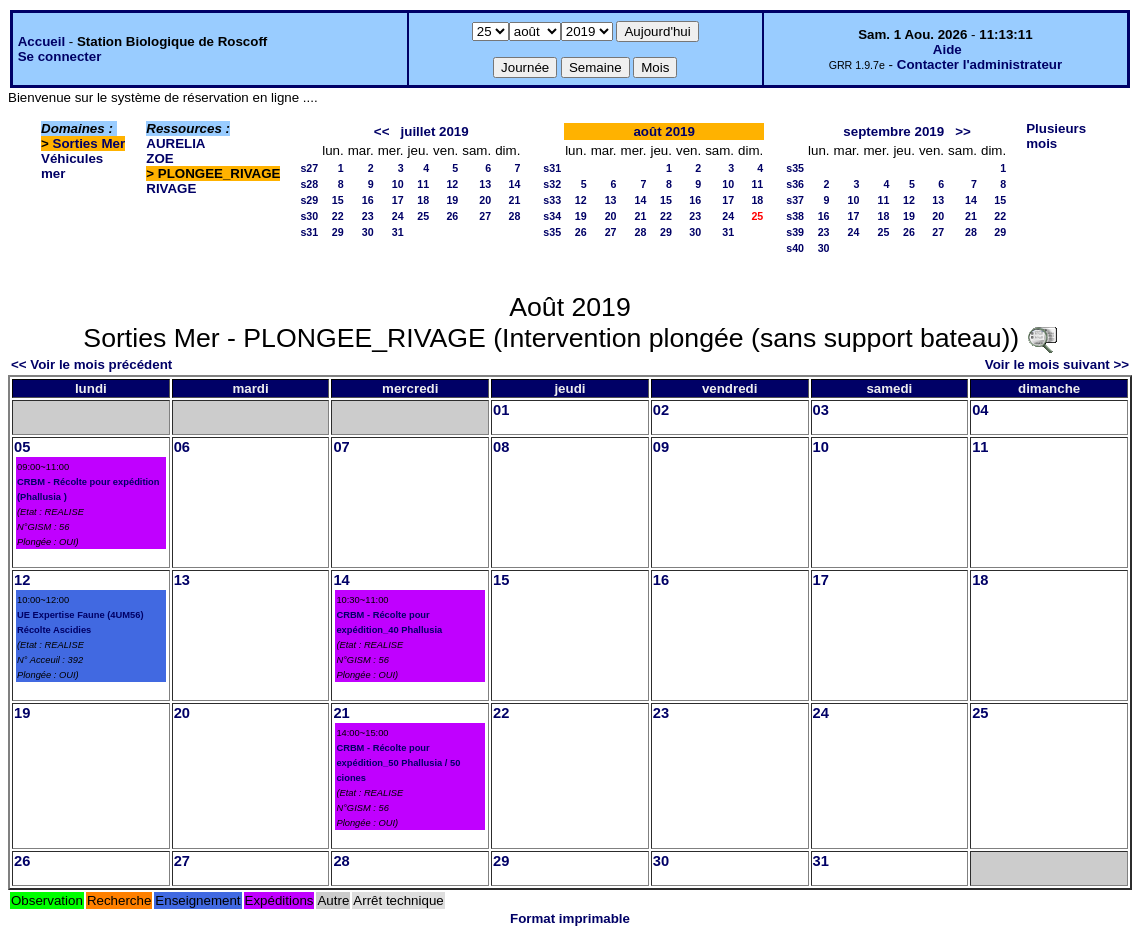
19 (452, 200)
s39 (795, 232)
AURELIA (175, 143)
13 (485, 184)
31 (398, 232)
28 (514, 216)
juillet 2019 (435, 131)
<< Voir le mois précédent (91, 364)
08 (501, 447)
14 (514, 184)
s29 (309, 200)
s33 (552, 200)
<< (382, 131)
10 (398, 184)
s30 (309, 216)
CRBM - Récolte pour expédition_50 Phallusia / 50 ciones (398, 763)
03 (821, 410)
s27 (309, 168)
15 (338, 200)
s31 (309, 232)
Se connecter (60, 56)
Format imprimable (570, 918)
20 (485, 200)
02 (661, 410)
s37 (795, 200)
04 (980, 410)
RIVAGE (171, 188)
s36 (795, 184)
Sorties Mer (89, 143)
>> (963, 131)
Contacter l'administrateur (979, 64)
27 (485, 216)
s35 (552, 232)
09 (661, 447)
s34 (552, 216)
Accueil (41, 41)
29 (338, 232)
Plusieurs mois (1056, 136)
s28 (309, 184)
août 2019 (664, 131)
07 (341, 447)
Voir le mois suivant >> (1057, 364)
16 (368, 200)
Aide (947, 49)
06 (182, 447)
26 (452, 216)
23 (368, 216)
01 (501, 410)
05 (22, 447)
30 (368, 232)
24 (398, 216)
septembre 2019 (893, 131)
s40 (795, 248)
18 (423, 200)
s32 (552, 184)
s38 (795, 216)
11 (423, 184)
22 (338, 216)
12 (452, 184)
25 (423, 216)
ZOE (159, 158)
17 (398, 200)
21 (514, 200)
